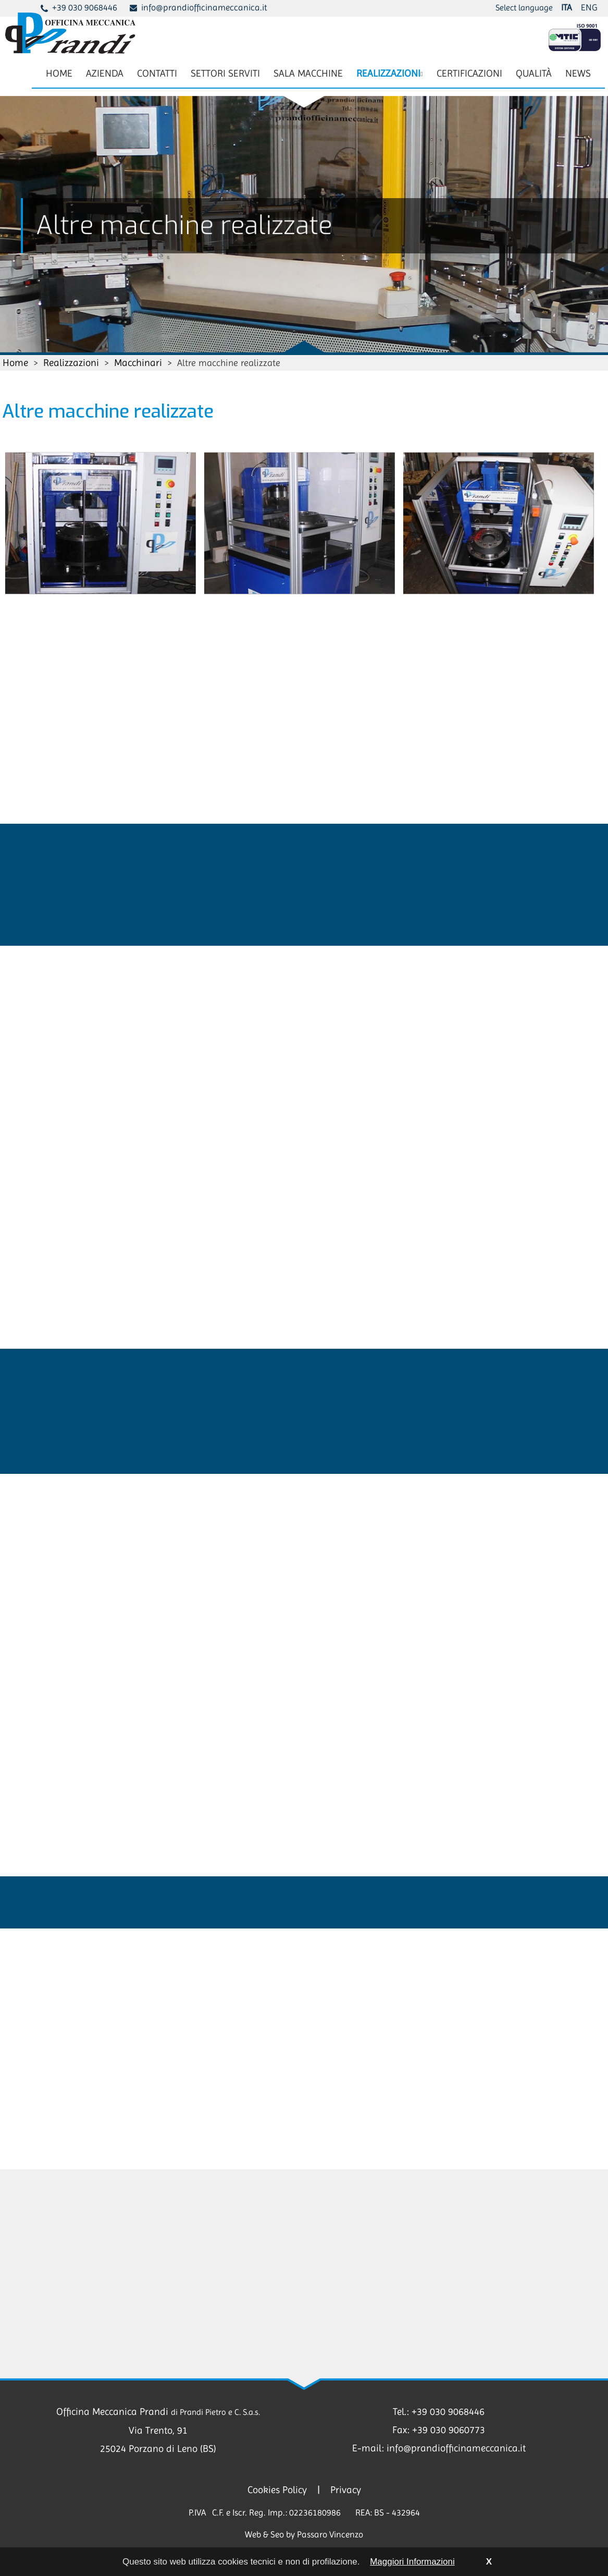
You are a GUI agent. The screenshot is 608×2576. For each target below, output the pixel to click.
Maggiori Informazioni (412, 2562)
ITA (566, 7)
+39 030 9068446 (84, 7)
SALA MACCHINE (308, 73)
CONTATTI (157, 73)
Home (15, 363)
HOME (59, 73)
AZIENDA (104, 73)
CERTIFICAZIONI (469, 73)
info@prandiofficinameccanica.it (204, 7)
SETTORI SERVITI (225, 73)
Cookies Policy (277, 2490)
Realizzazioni (71, 363)
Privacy (345, 2490)
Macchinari (138, 363)
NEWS (578, 73)
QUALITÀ (534, 73)
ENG (589, 7)
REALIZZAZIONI (389, 73)
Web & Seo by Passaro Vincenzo (304, 2534)
